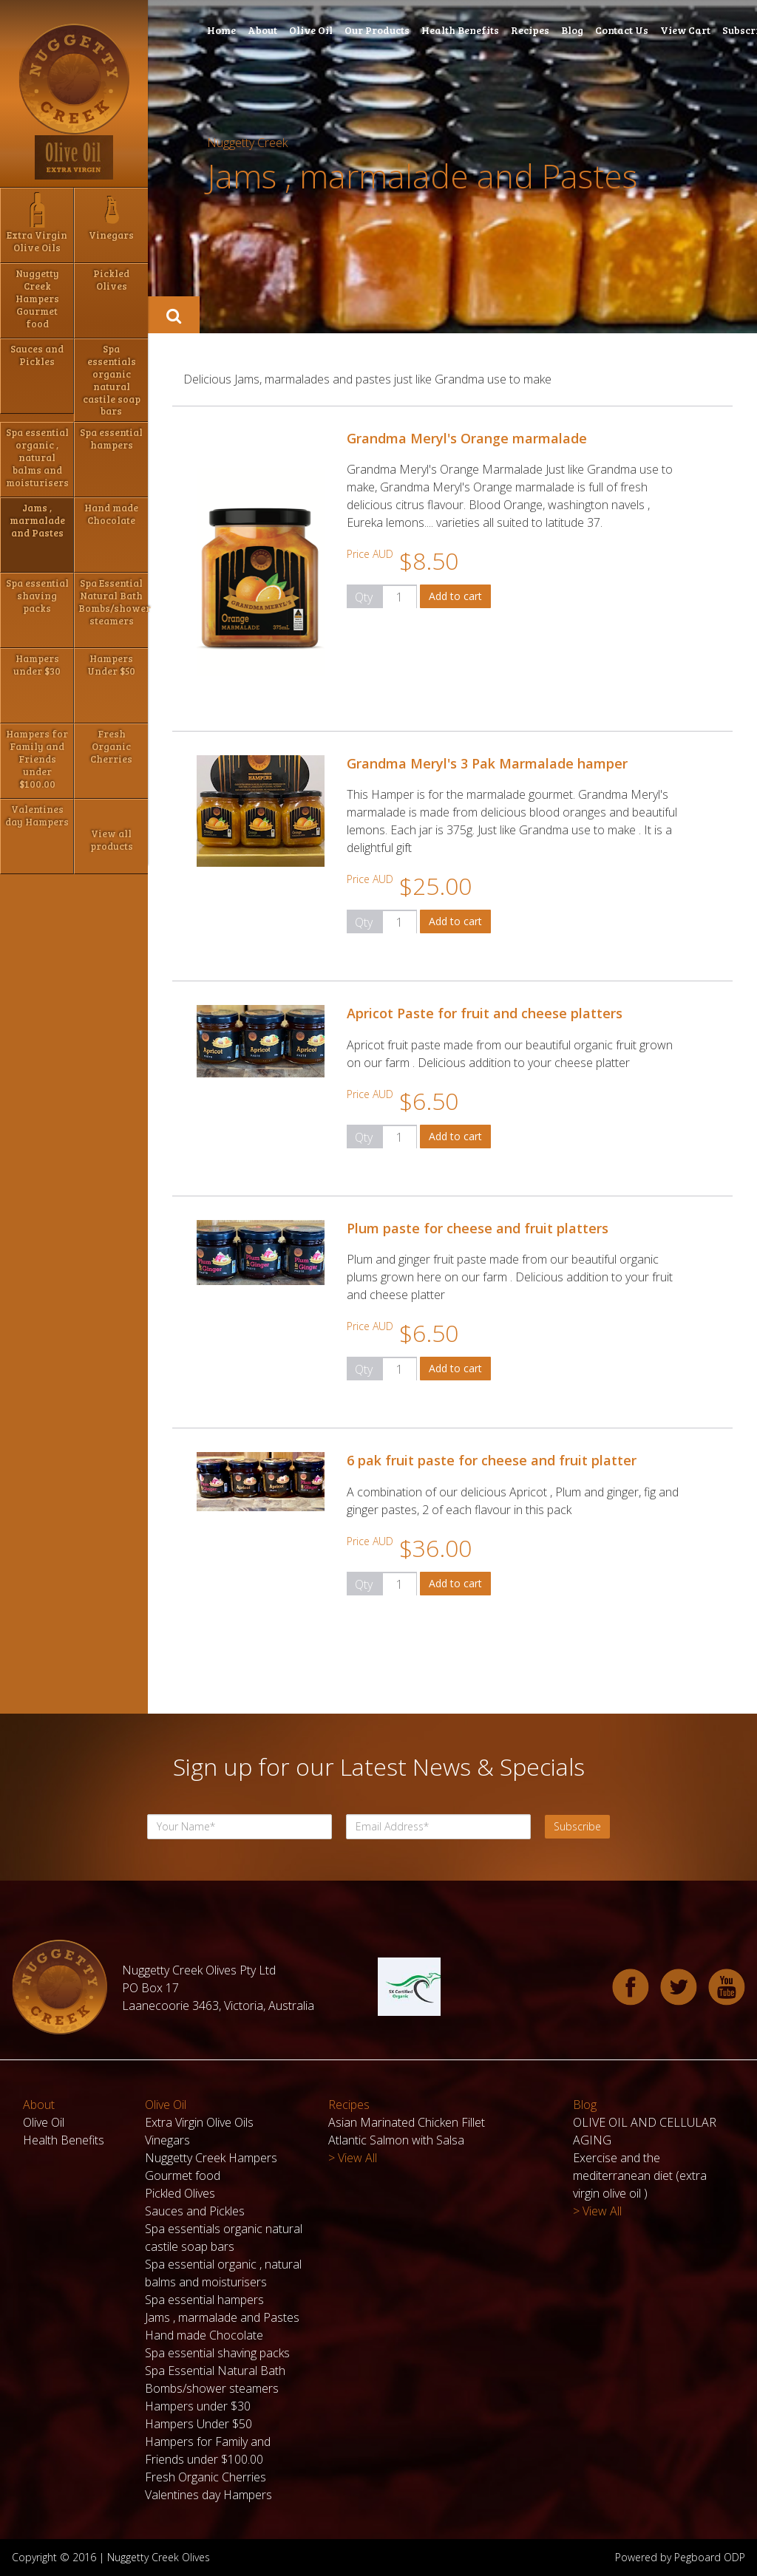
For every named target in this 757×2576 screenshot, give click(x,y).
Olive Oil (311, 30)
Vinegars (167, 2140)
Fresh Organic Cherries (205, 2477)
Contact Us (621, 30)
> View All (352, 2158)
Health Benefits (460, 30)
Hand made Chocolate (204, 2335)
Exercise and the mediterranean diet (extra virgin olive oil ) (640, 2175)
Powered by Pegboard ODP (680, 2557)
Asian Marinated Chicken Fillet (406, 2122)
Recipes (530, 30)
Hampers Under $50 (198, 2424)
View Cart (685, 30)
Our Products (377, 30)
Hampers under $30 (198, 2406)
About (262, 30)
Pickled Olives (180, 2193)
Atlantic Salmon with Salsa (396, 2140)
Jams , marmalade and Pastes (222, 2317)
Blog (572, 30)
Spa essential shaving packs (217, 2353)
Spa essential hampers (204, 2300)
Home (221, 30)
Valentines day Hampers (208, 2495)
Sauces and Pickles (195, 2211)
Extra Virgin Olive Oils (199, 2122)
